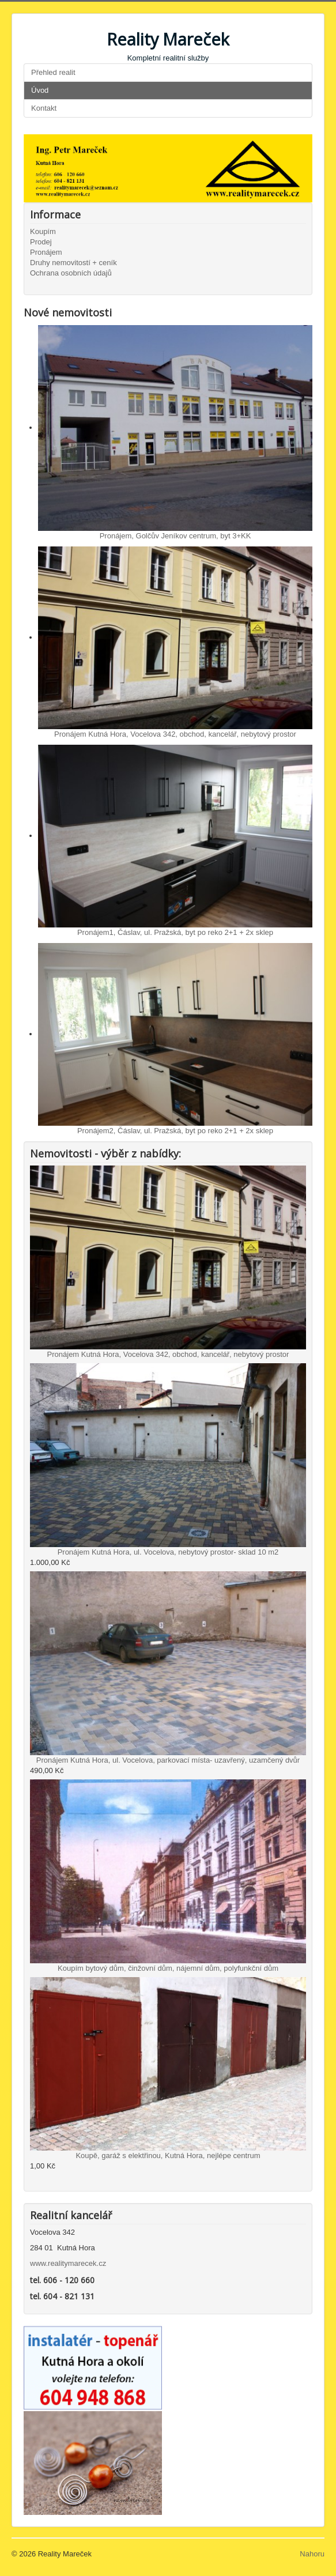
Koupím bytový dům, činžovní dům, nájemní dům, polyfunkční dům (168, 1968)
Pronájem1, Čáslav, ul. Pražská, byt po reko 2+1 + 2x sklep (175, 932)
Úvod (39, 90)
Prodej (41, 241)
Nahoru (312, 2553)
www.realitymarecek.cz (68, 2263)
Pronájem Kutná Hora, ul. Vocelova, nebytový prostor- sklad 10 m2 (168, 1552)
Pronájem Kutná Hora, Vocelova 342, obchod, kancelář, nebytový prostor (175, 734)
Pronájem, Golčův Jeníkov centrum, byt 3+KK (175, 535)
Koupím (43, 231)
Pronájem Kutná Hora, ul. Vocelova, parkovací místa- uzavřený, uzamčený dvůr (168, 1760)
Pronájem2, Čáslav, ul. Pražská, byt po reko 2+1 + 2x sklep (175, 1130)
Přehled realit (53, 72)
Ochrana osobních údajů (71, 273)
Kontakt (43, 108)
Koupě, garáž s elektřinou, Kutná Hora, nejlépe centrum (167, 2155)
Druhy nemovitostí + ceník (73, 262)
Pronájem (46, 252)
